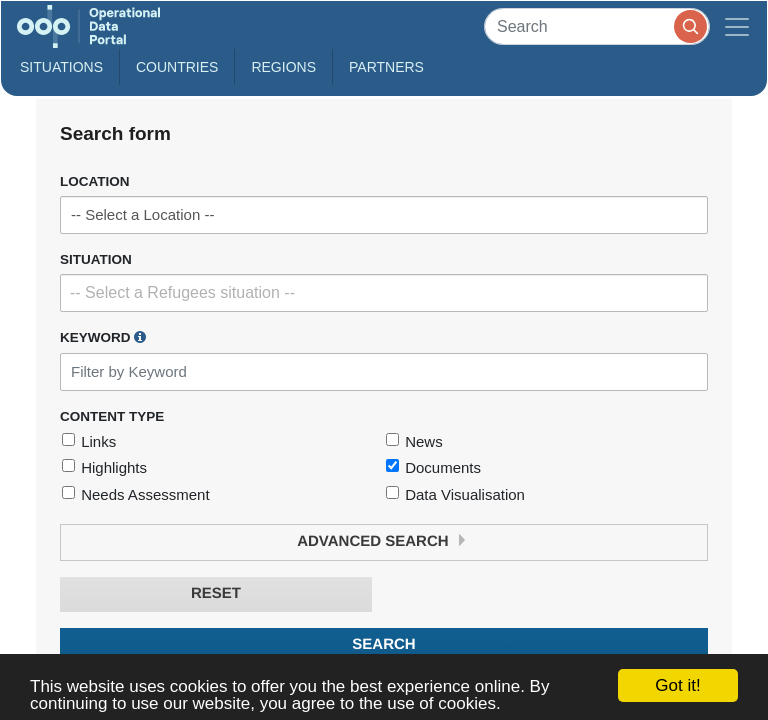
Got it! (677, 685)
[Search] (597, 26)
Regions (283, 67)
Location (95, 181)
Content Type (112, 416)
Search (383, 644)
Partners (386, 67)
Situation (96, 259)
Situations (61, 67)
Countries (177, 67)
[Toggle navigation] (737, 26)
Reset (216, 593)
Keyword (103, 337)
